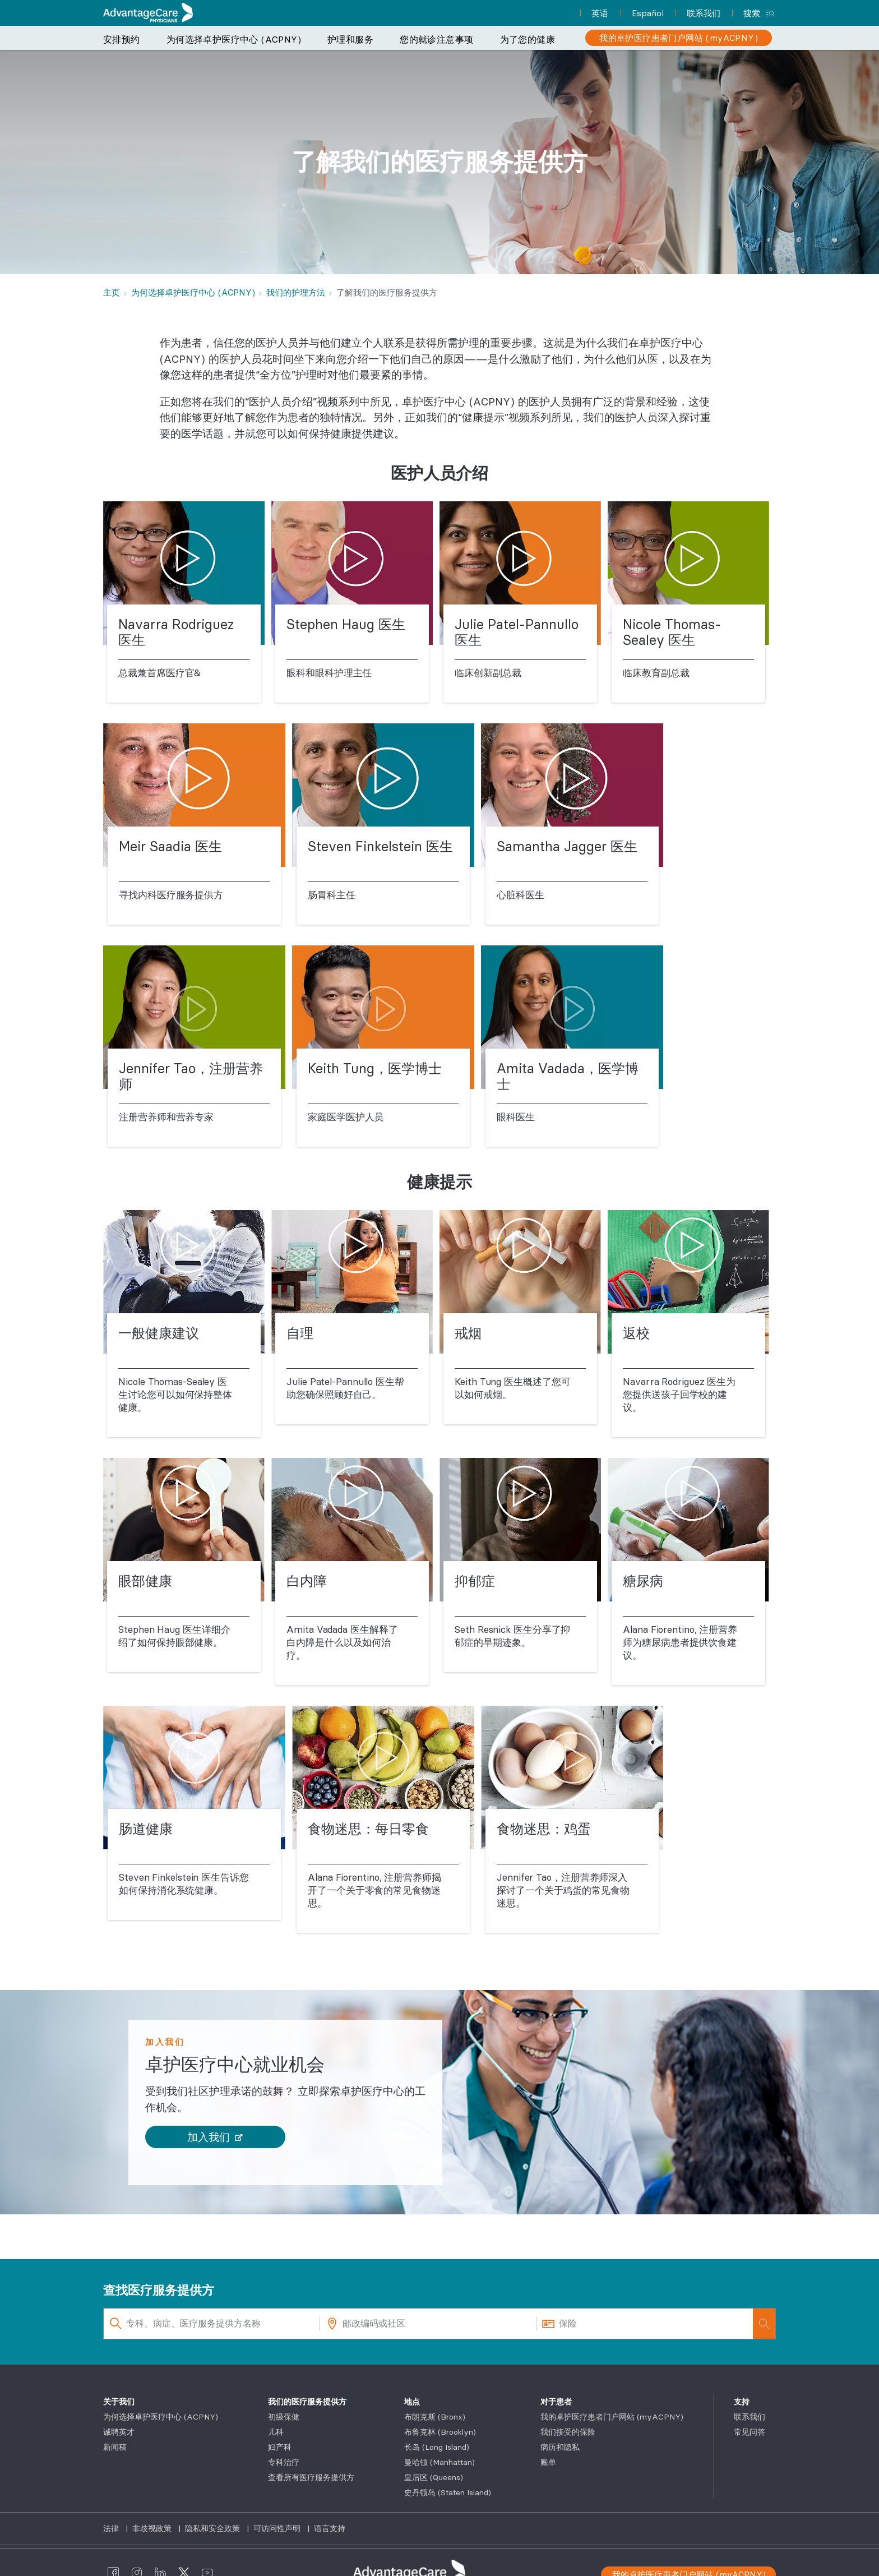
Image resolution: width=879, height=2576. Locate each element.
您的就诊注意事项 (436, 39)
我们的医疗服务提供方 (307, 2402)
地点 (412, 2402)
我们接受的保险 (567, 2432)
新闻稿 (115, 2447)
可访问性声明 (278, 2528)
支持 (742, 2402)
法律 (112, 2528)
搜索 (751, 13)
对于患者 (556, 2402)
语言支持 (329, 2528)
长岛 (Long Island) (436, 2447)
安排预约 (121, 39)
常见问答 (749, 2432)
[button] (215, 2137)
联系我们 (749, 2417)
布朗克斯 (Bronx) (434, 2417)
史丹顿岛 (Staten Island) (447, 2492)
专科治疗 (283, 2462)
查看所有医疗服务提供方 (311, 2477)
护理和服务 (350, 39)
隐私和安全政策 (213, 2528)
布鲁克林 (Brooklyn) (440, 2432)
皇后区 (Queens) (433, 2477)
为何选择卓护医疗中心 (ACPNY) (233, 39)
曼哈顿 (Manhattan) (439, 2462)
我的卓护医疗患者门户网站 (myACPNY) (611, 2417)
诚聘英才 (119, 2432)
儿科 (276, 2432)
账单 (548, 2462)
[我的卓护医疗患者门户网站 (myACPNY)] (678, 38)
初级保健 (283, 2417)
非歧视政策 (153, 2528)
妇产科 (280, 2447)
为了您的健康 (527, 39)
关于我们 (119, 2402)
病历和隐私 (560, 2447)
